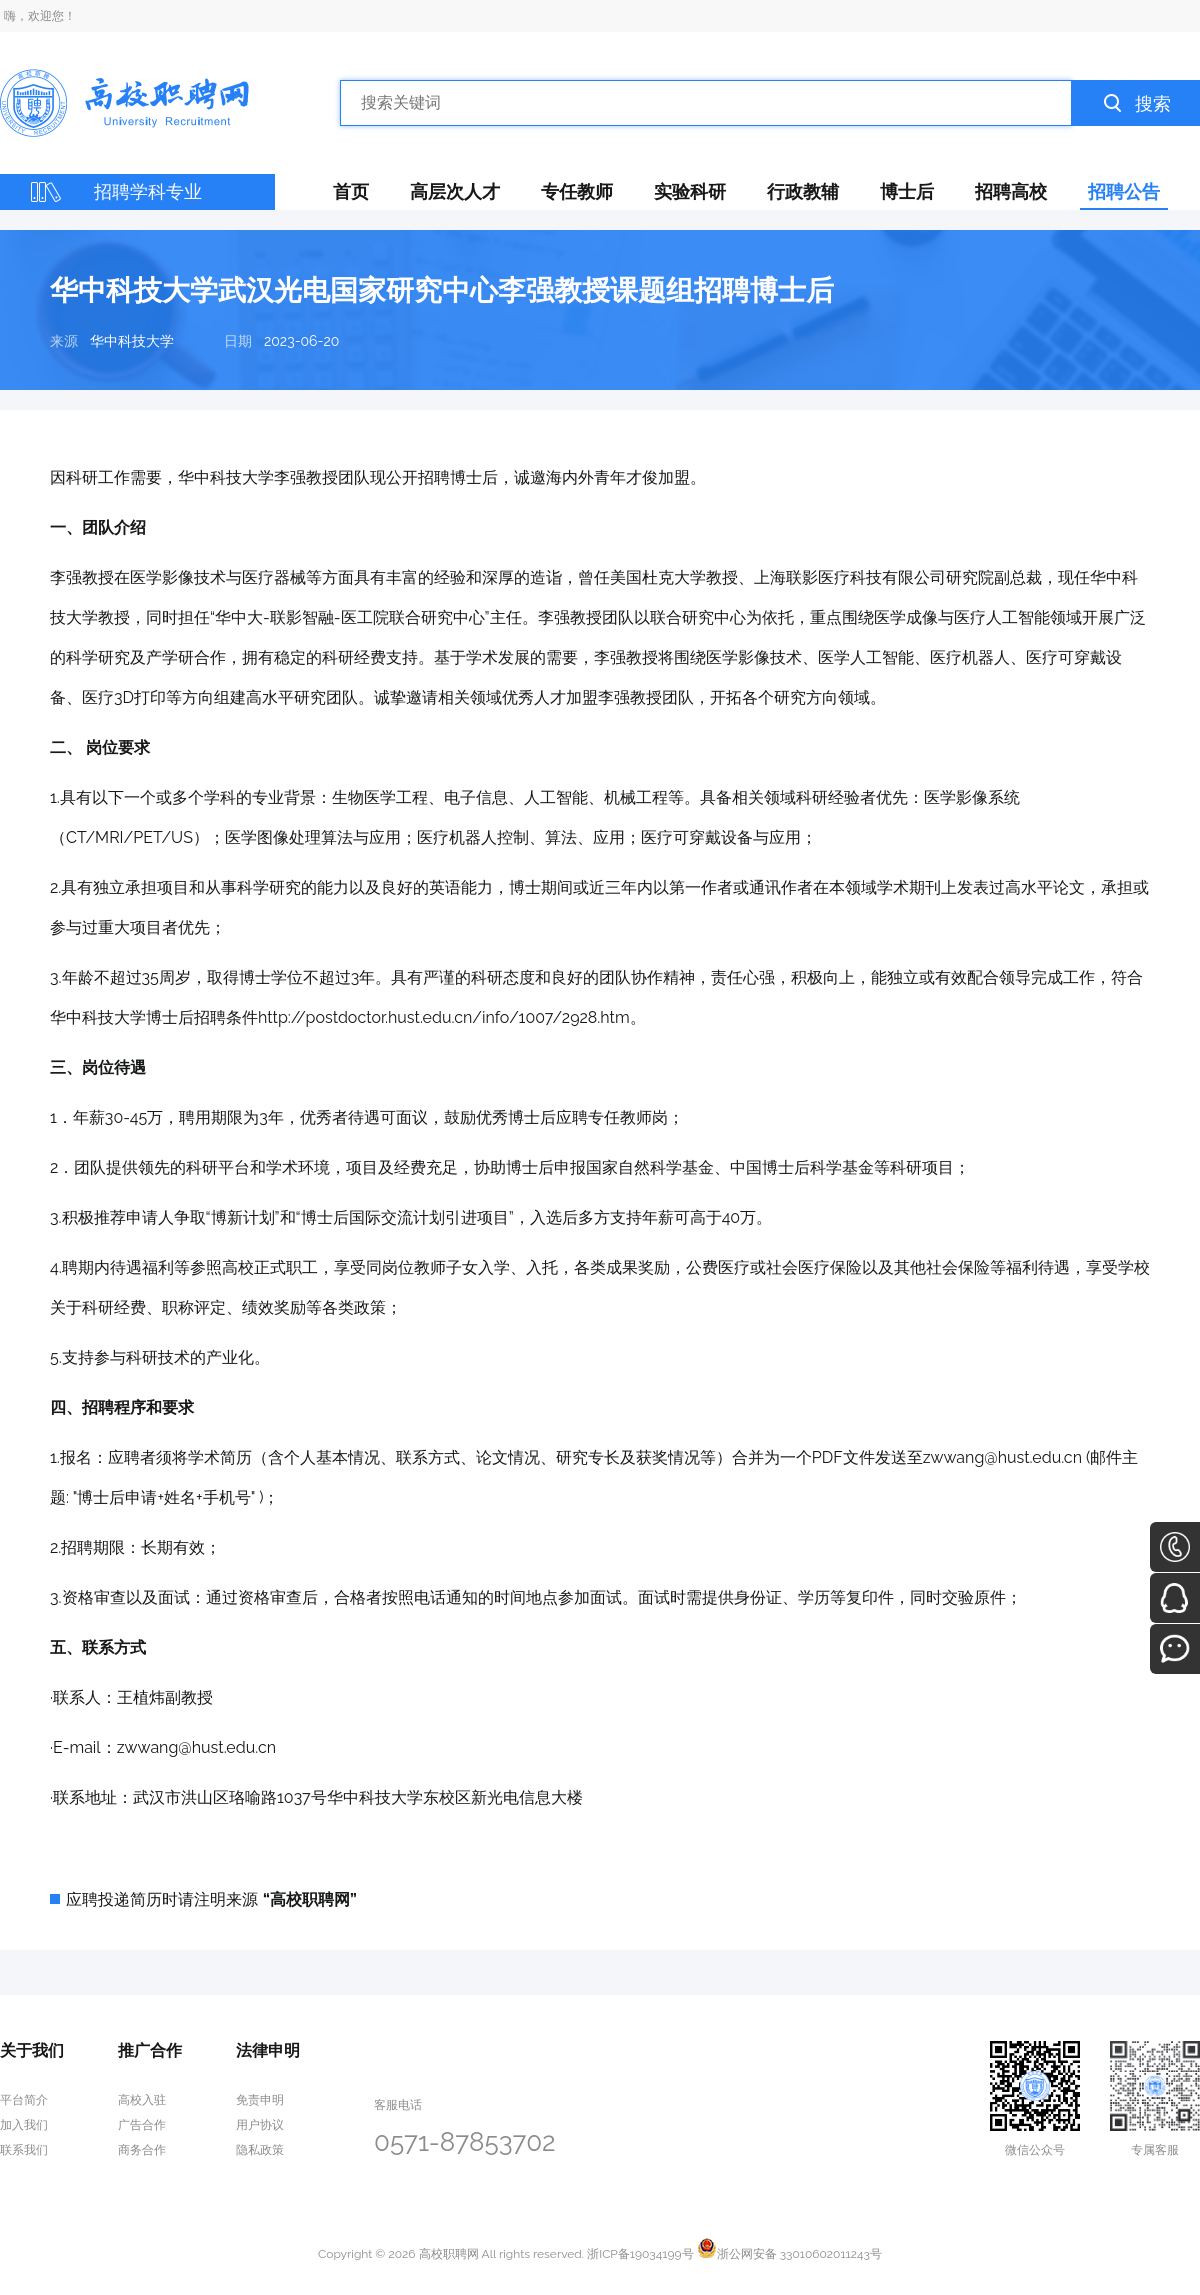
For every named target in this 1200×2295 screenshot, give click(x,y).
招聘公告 (1124, 191)
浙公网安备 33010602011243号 (789, 2254)
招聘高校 (1011, 191)
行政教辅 (803, 191)
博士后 (907, 191)
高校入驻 (142, 2100)
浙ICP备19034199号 (640, 2254)
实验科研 (690, 191)
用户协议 (260, 2125)
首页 (351, 191)
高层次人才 (455, 191)
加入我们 (24, 2125)
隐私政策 (260, 2150)
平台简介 (24, 2100)
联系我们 (24, 2150)
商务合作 (142, 2150)
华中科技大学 (132, 341)
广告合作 (142, 2125)
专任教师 (577, 191)
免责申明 (260, 2100)
